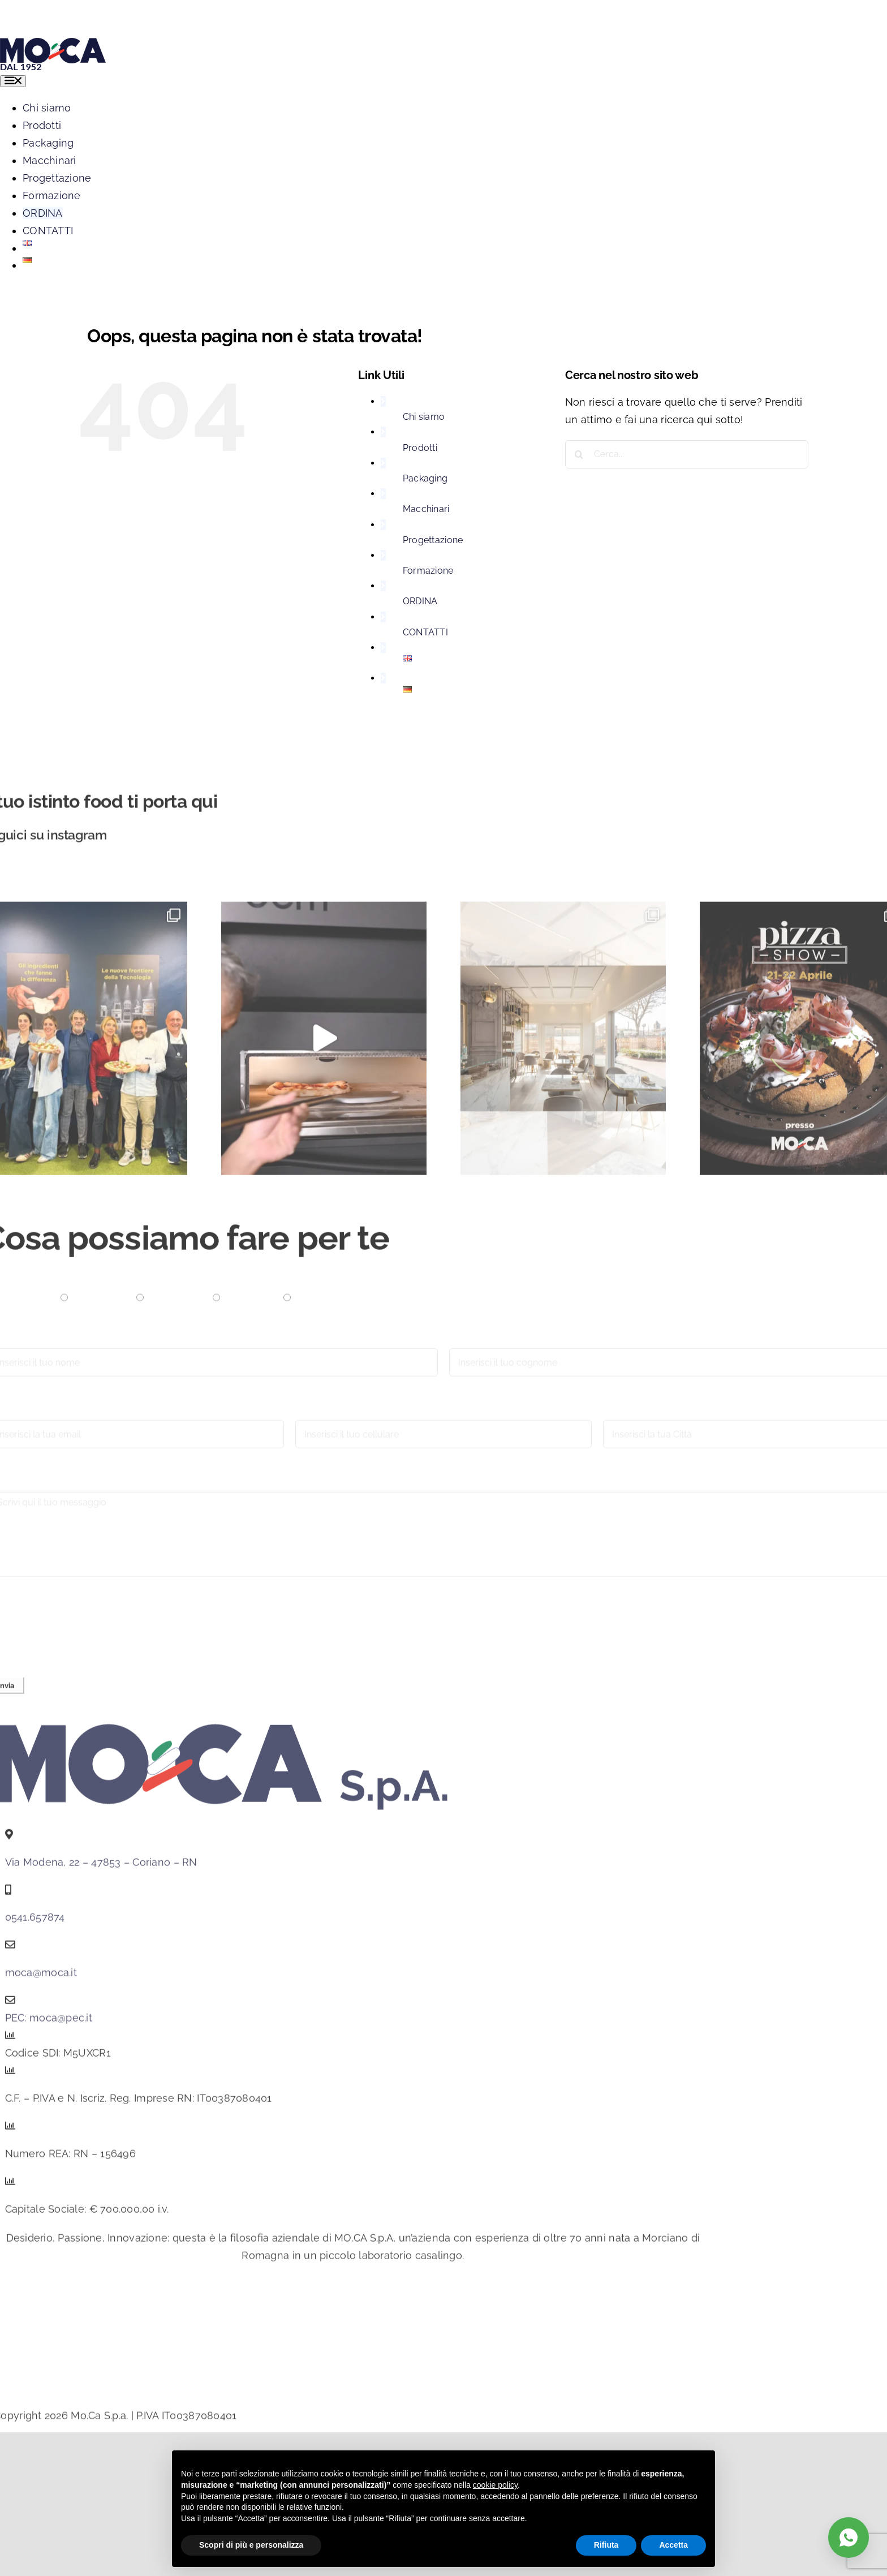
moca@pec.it (60, 2023)
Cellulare (317, 1417)
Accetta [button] (673, 2544)
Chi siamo (424, 416)
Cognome (473, 1345)
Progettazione (433, 540)
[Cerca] (579, 454)
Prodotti (420, 447)
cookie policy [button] (495, 2484)
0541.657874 (35, 1923)
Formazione (428, 570)
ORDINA (420, 601)
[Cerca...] (686, 454)
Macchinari (426, 509)
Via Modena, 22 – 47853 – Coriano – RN (101, 1868)
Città (614, 1417)
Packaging (425, 478)
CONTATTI (425, 632)
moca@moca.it (41, 1978)
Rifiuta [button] (606, 2544)
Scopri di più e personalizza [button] (251, 2544)
